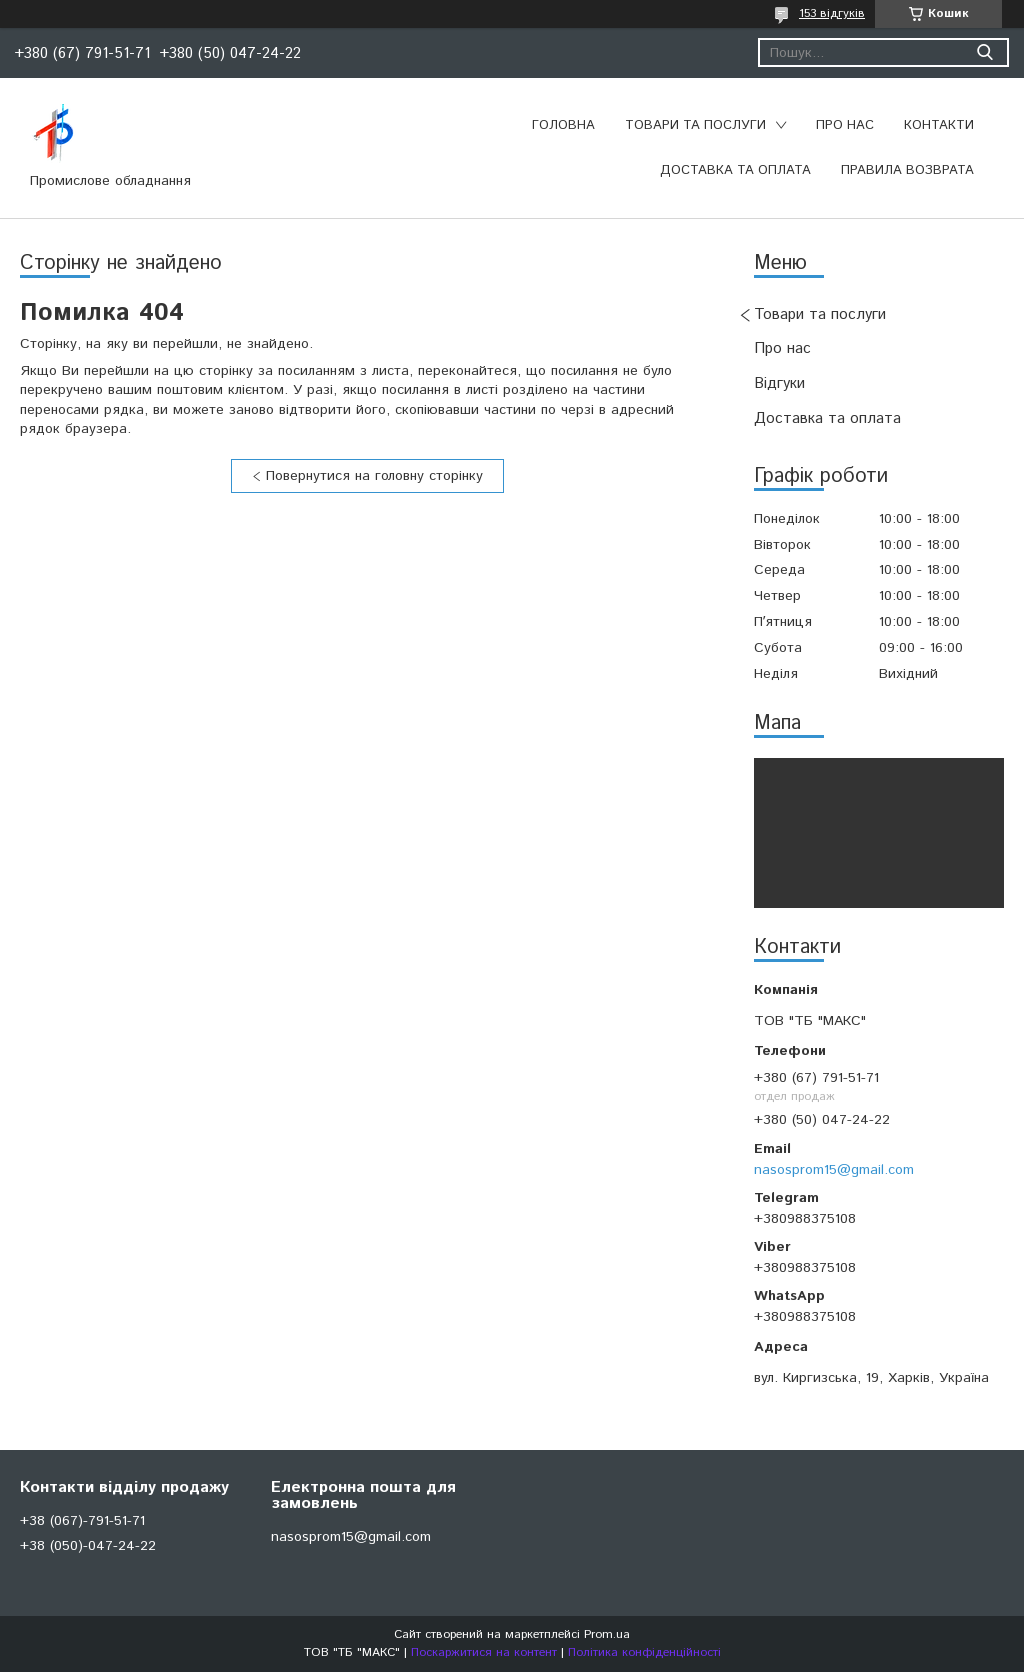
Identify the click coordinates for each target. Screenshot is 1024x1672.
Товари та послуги (695, 125)
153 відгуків (832, 13)
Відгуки (779, 383)
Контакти (939, 125)
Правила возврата (907, 170)
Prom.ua (607, 1634)
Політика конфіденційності (644, 1652)
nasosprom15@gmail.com (834, 1170)
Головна (563, 125)
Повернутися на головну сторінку (374, 476)
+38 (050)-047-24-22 (88, 1546)
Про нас (845, 125)
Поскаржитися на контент (484, 1652)
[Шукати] (984, 52)
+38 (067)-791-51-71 (82, 1521)
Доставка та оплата (735, 170)
